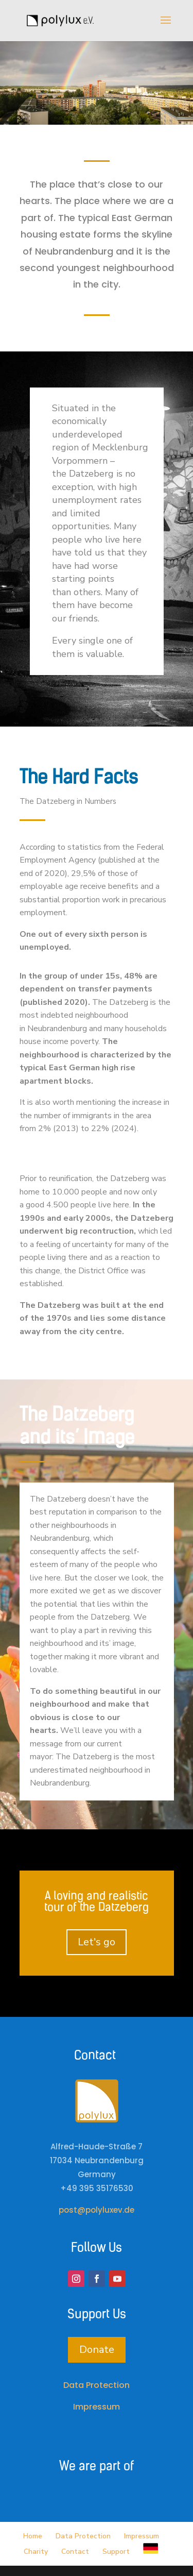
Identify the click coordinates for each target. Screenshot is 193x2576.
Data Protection (96, 2385)
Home (32, 2536)
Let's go (96, 1942)
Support (116, 2551)
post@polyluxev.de (96, 2209)
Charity (36, 2551)
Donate (96, 2349)
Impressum (96, 2407)
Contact (75, 2551)
